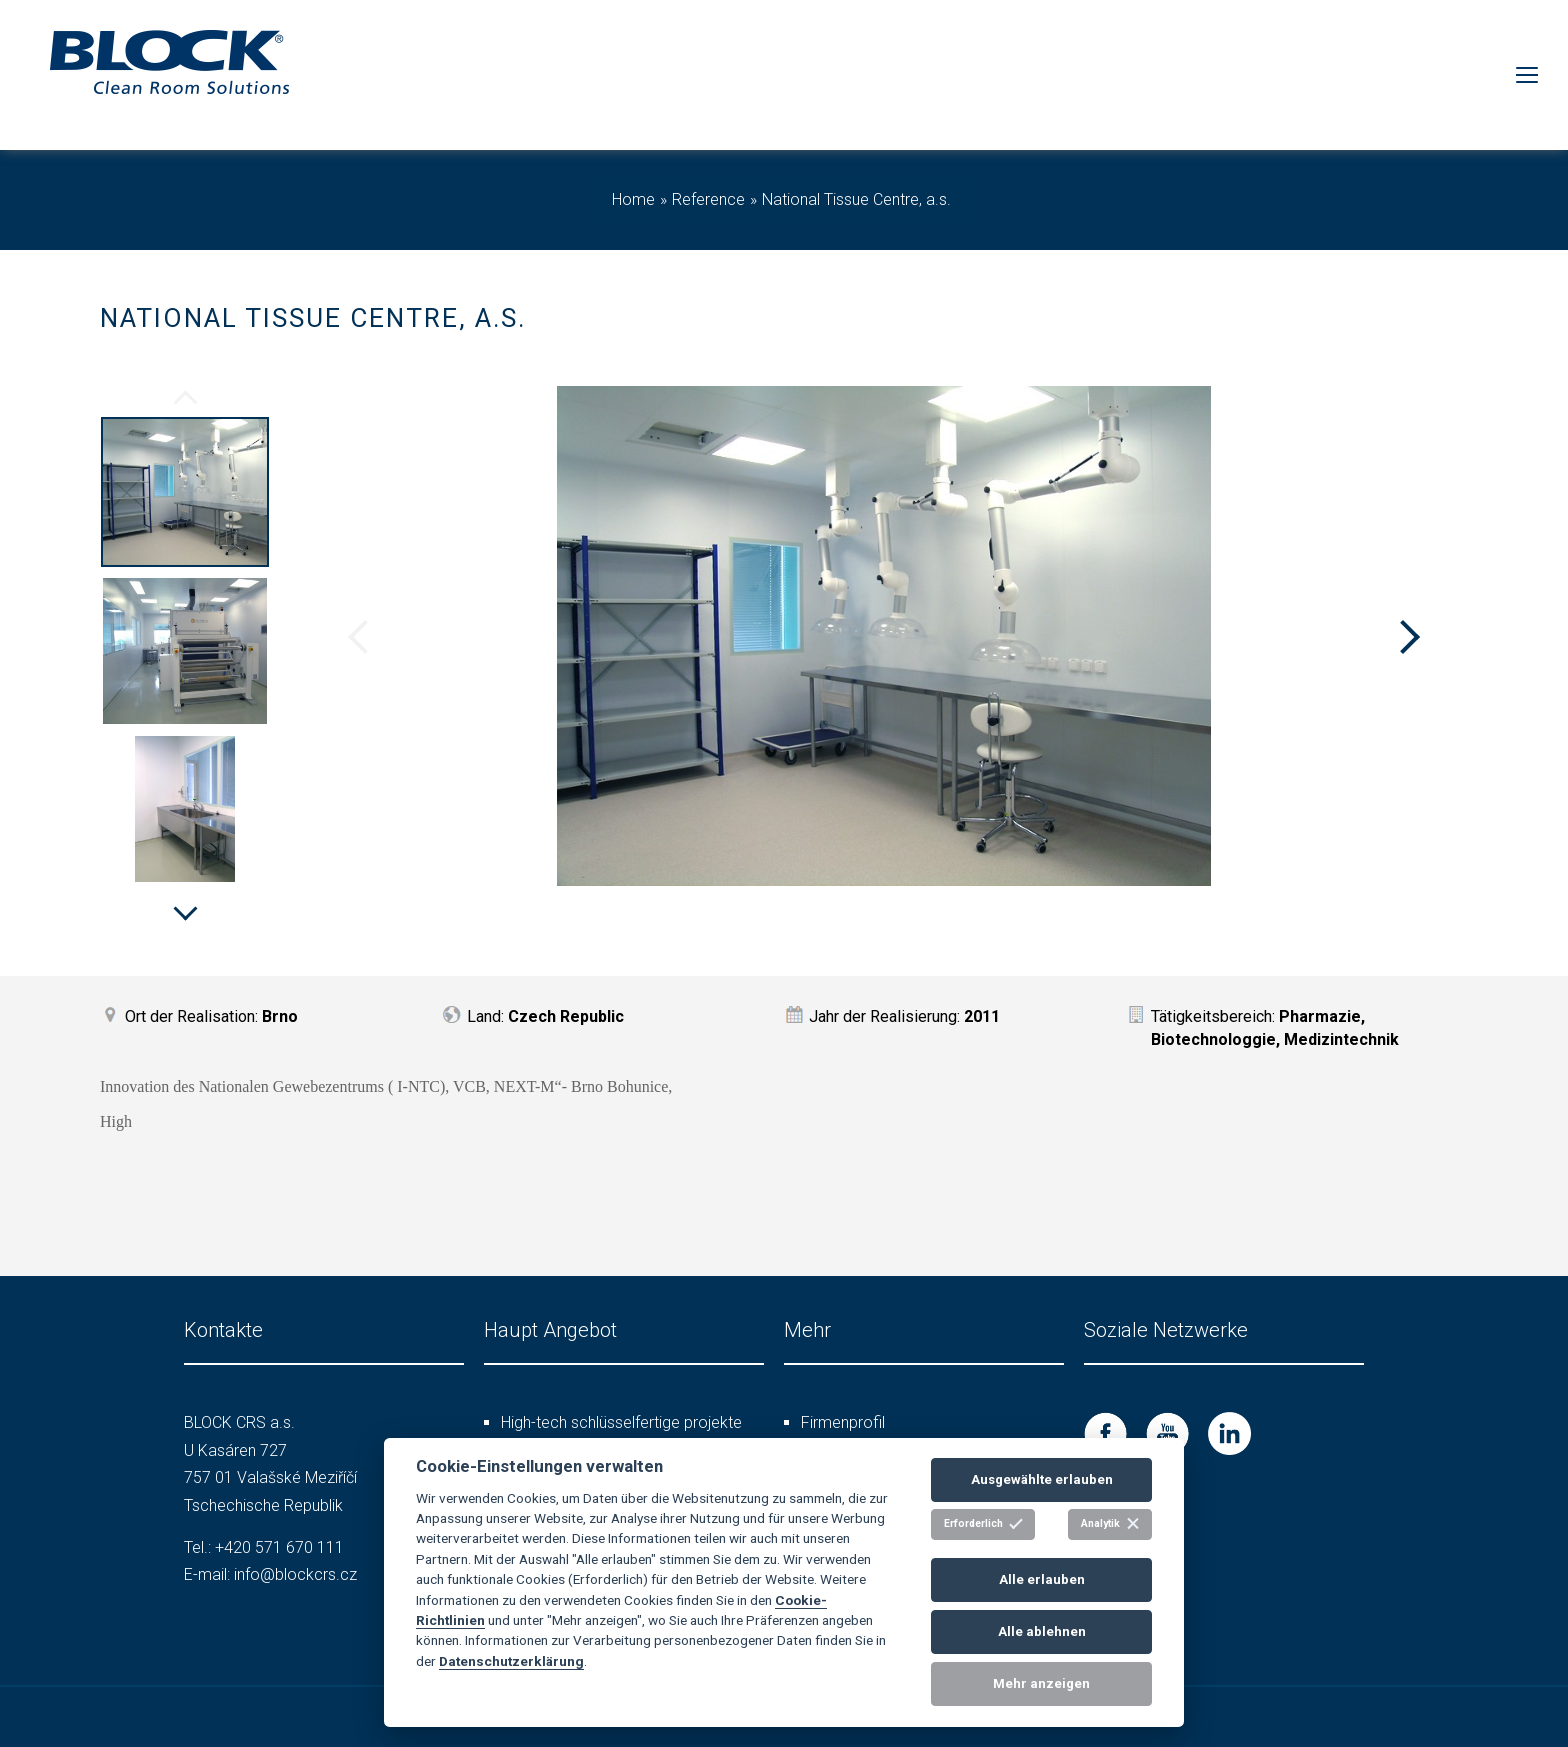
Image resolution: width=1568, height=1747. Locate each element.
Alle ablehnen (1042, 1631)
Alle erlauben (1042, 1579)
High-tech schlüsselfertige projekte (621, 1422)
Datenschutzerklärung (511, 1661)
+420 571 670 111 (279, 1547)
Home (633, 199)
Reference (708, 199)
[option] (185, 495)
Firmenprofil (843, 1422)
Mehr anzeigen (1041, 1683)
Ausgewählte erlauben (1042, 1479)
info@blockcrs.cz (295, 1574)
